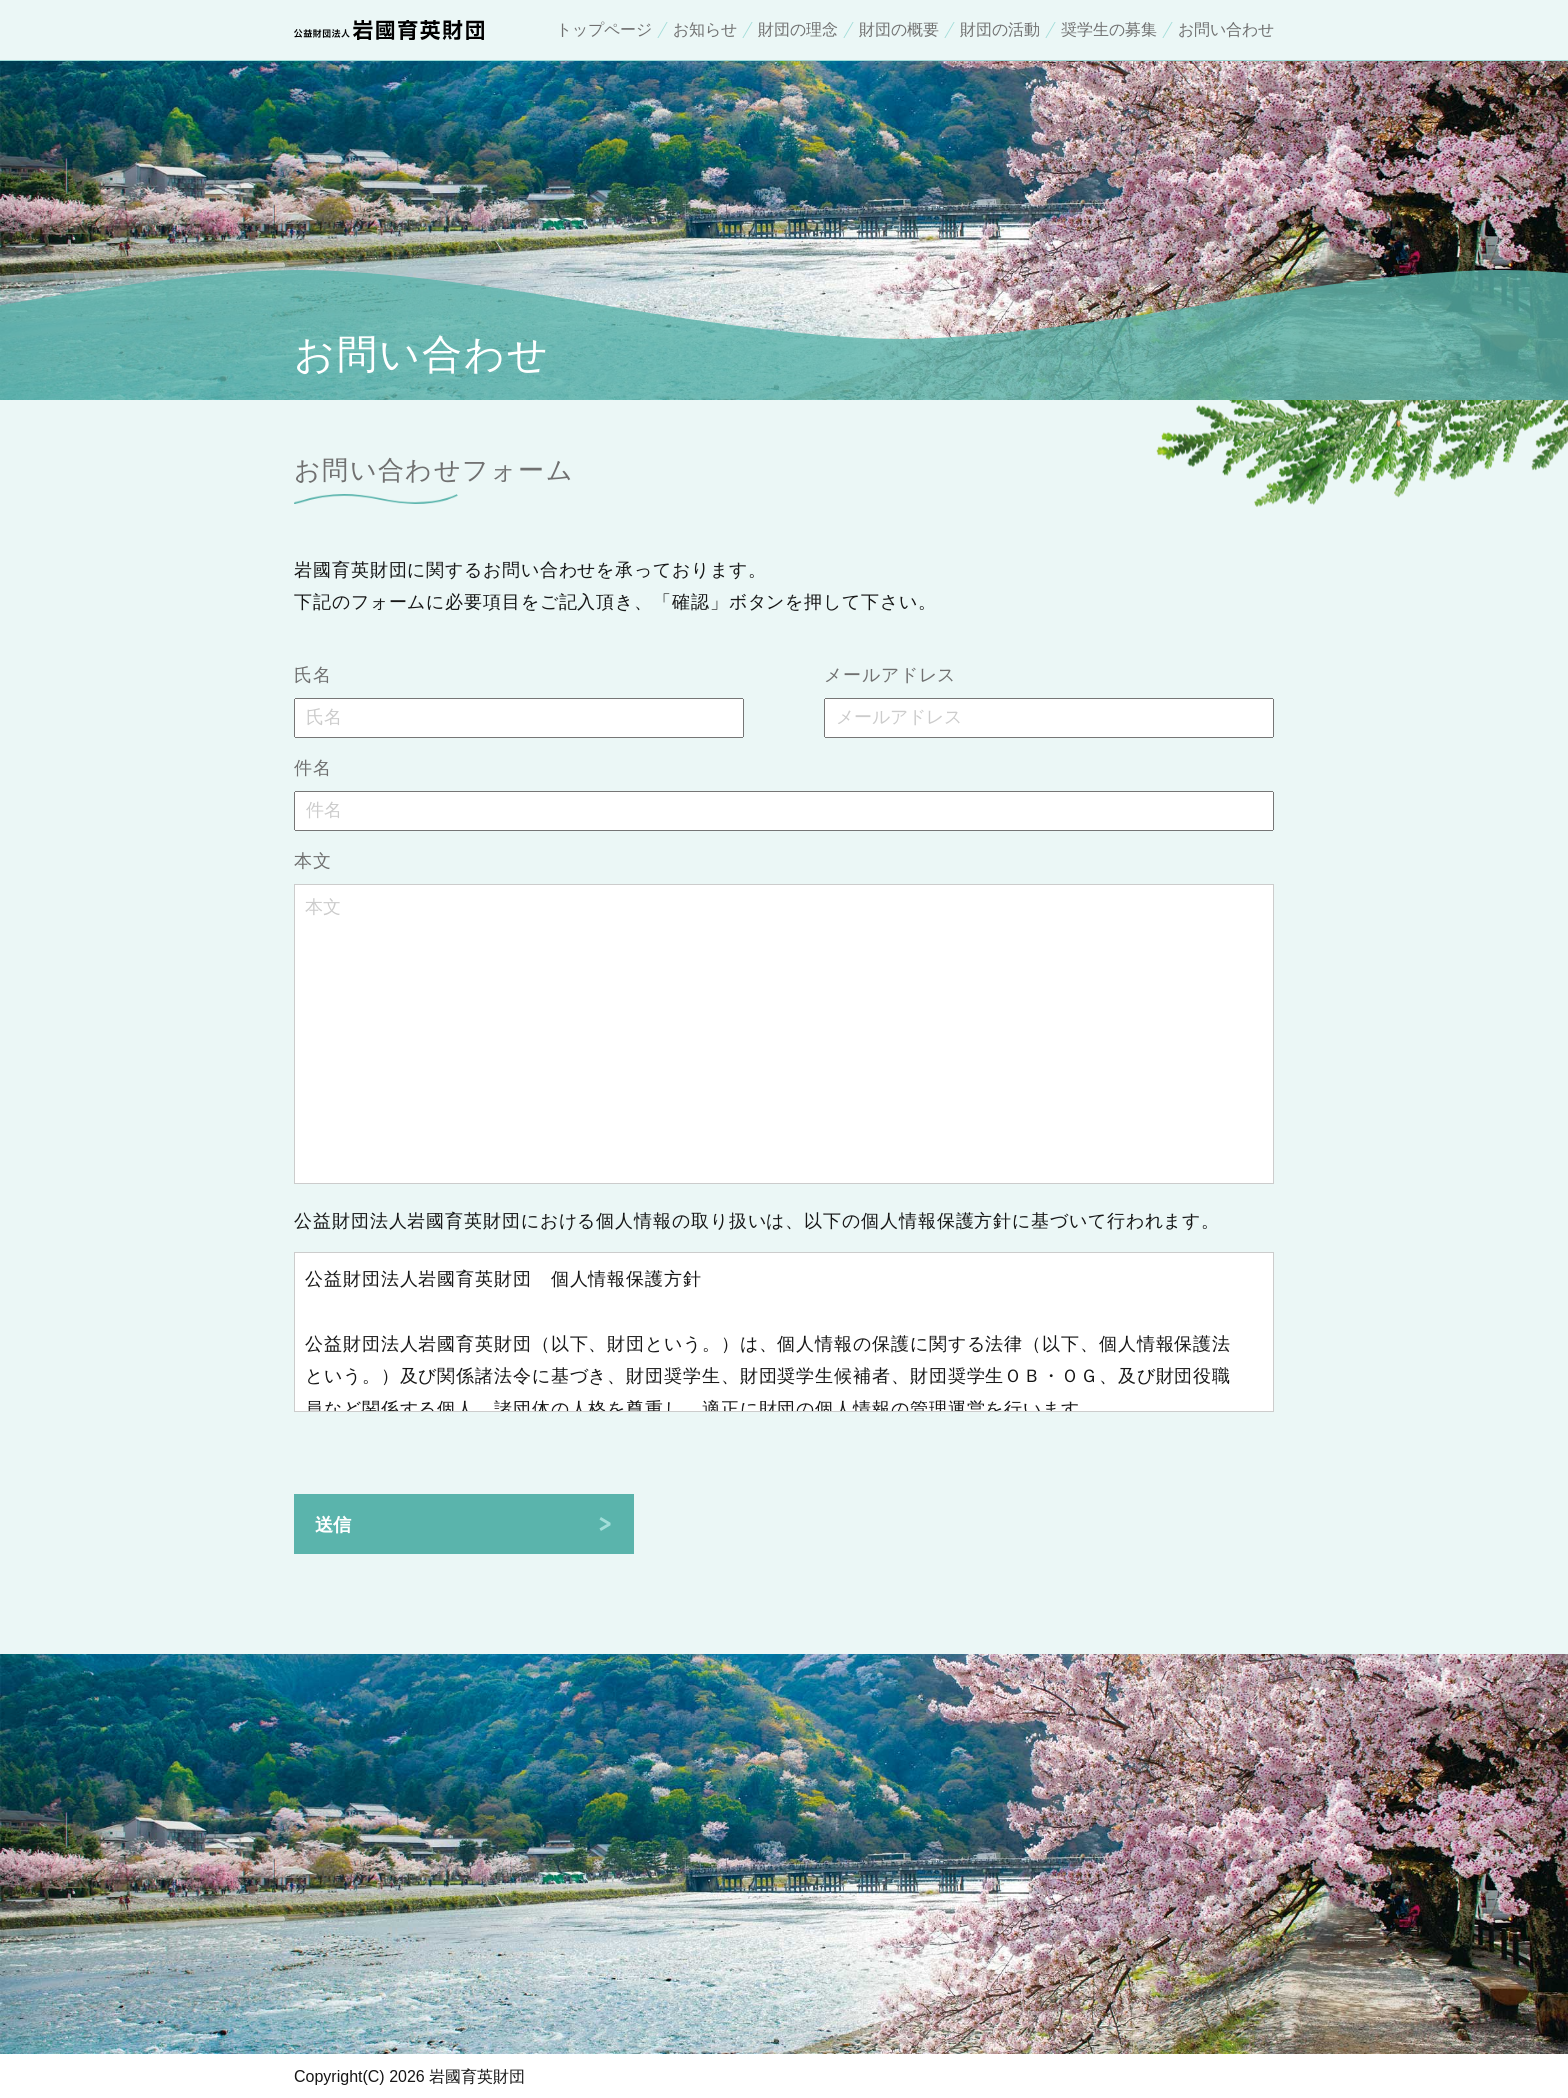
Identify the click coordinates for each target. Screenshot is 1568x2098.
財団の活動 (1000, 30)
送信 (333, 1525)
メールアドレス (890, 675)
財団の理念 (798, 30)
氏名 (313, 675)
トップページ (604, 30)
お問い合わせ (1226, 30)
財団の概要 (899, 30)
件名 (313, 768)
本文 (313, 861)
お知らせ (705, 30)
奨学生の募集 (1109, 30)
